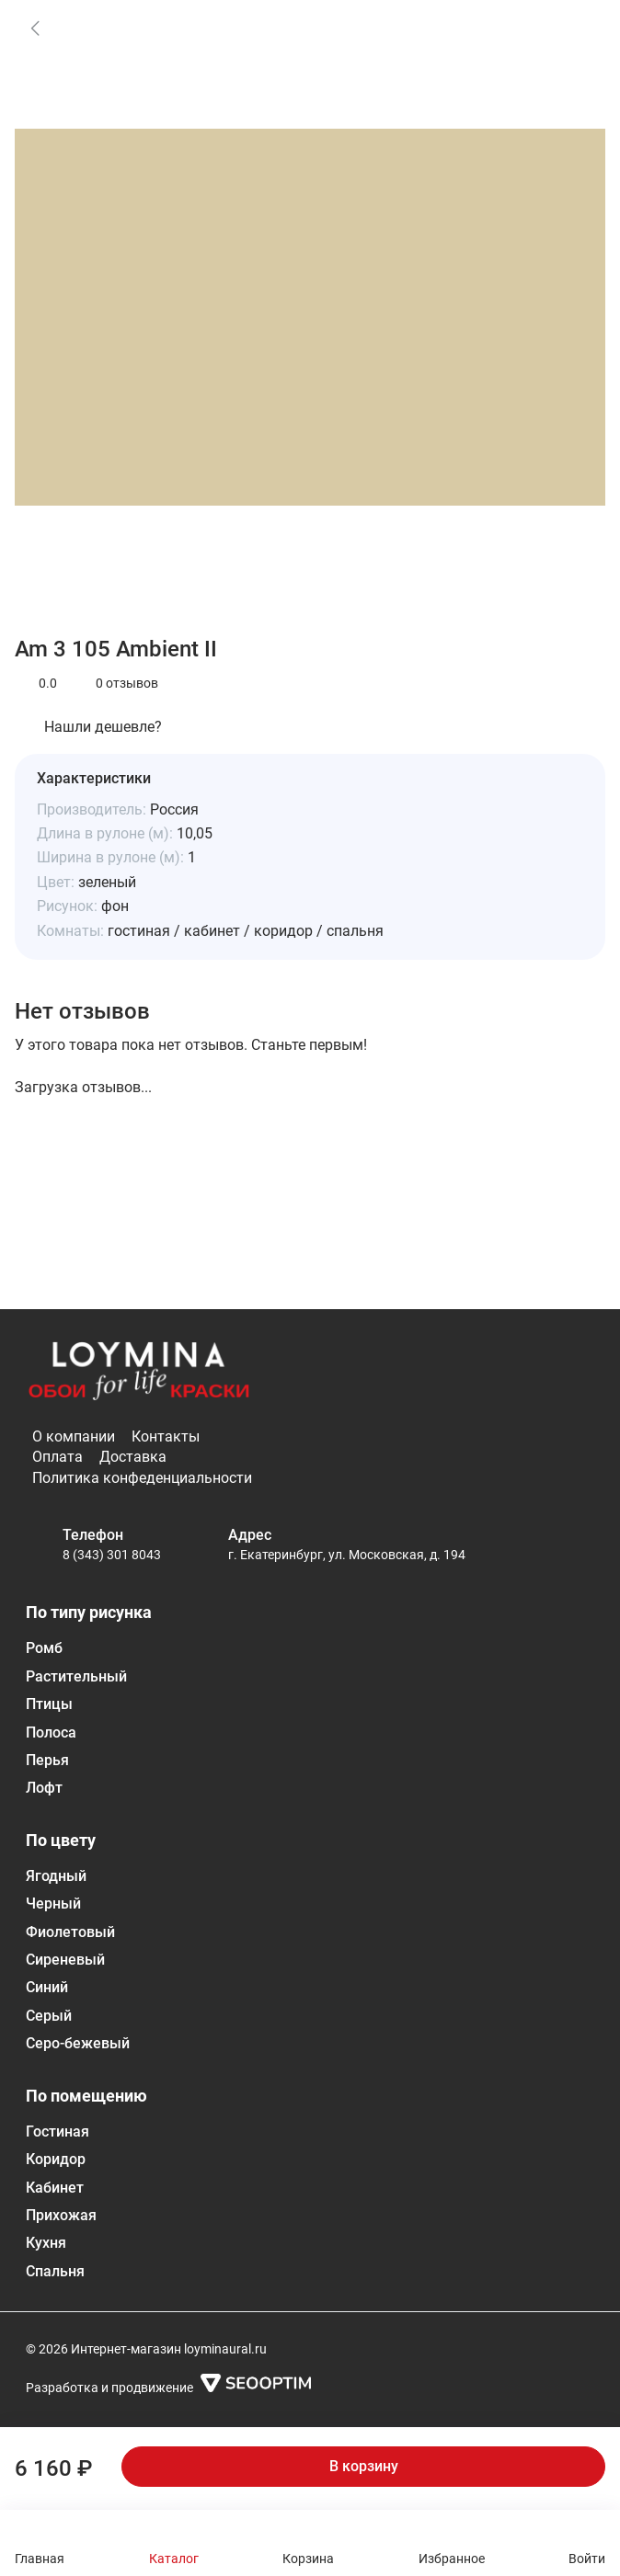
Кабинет (55, 2187)
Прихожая (61, 2215)
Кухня (46, 2242)
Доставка (132, 1456)
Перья (47, 1760)
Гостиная (57, 2131)
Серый (49, 2015)
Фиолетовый (70, 1932)
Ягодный (56, 1876)
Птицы (49, 1704)
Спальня (55, 2271)
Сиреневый (65, 1959)
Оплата (57, 1456)
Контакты (166, 1436)
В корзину (363, 2466)
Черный (53, 1903)
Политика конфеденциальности (142, 1478)
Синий (47, 1987)
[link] (35, 27)
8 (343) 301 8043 (112, 1554)
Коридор (56, 2159)
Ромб (44, 1648)
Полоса (51, 1732)
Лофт (44, 1787)
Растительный (76, 1676)
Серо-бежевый (78, 2043)
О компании (73, 1436)
